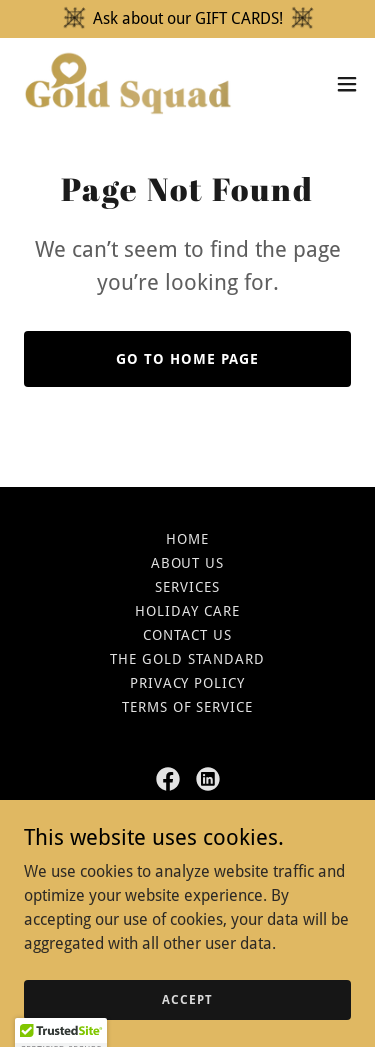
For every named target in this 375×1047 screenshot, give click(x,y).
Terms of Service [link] (188, 707)
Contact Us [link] (187, 635)
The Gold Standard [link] (187, 659)
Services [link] (187, 587)
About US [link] (188, 563)
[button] (347, 84)
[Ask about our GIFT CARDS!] (187, 19)
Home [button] (187, 539)
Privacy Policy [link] (188, 683)
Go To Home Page (187, 359)
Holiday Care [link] (187, 611)
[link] (128, 83)
